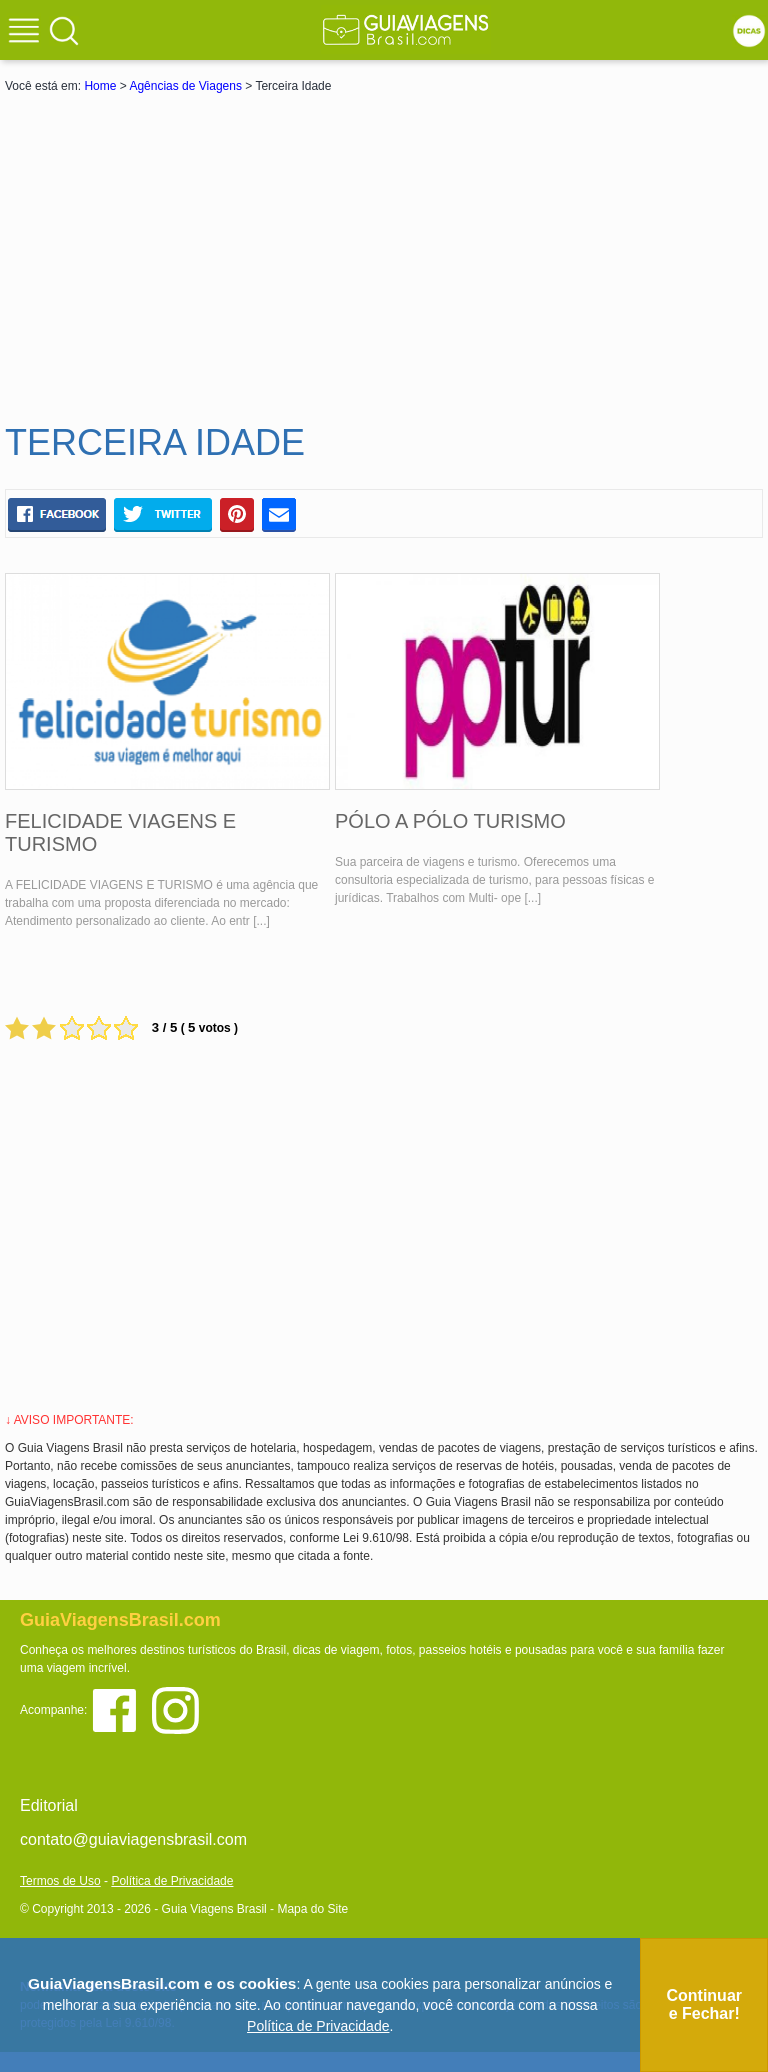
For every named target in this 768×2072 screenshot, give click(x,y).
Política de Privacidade (172, 1881)
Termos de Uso (60, 1881)
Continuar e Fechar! (704, 2004)
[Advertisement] (384, 257)
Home (100, 86)
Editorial (49, 1805)
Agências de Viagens (185, 86)
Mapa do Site (312, 1909)
